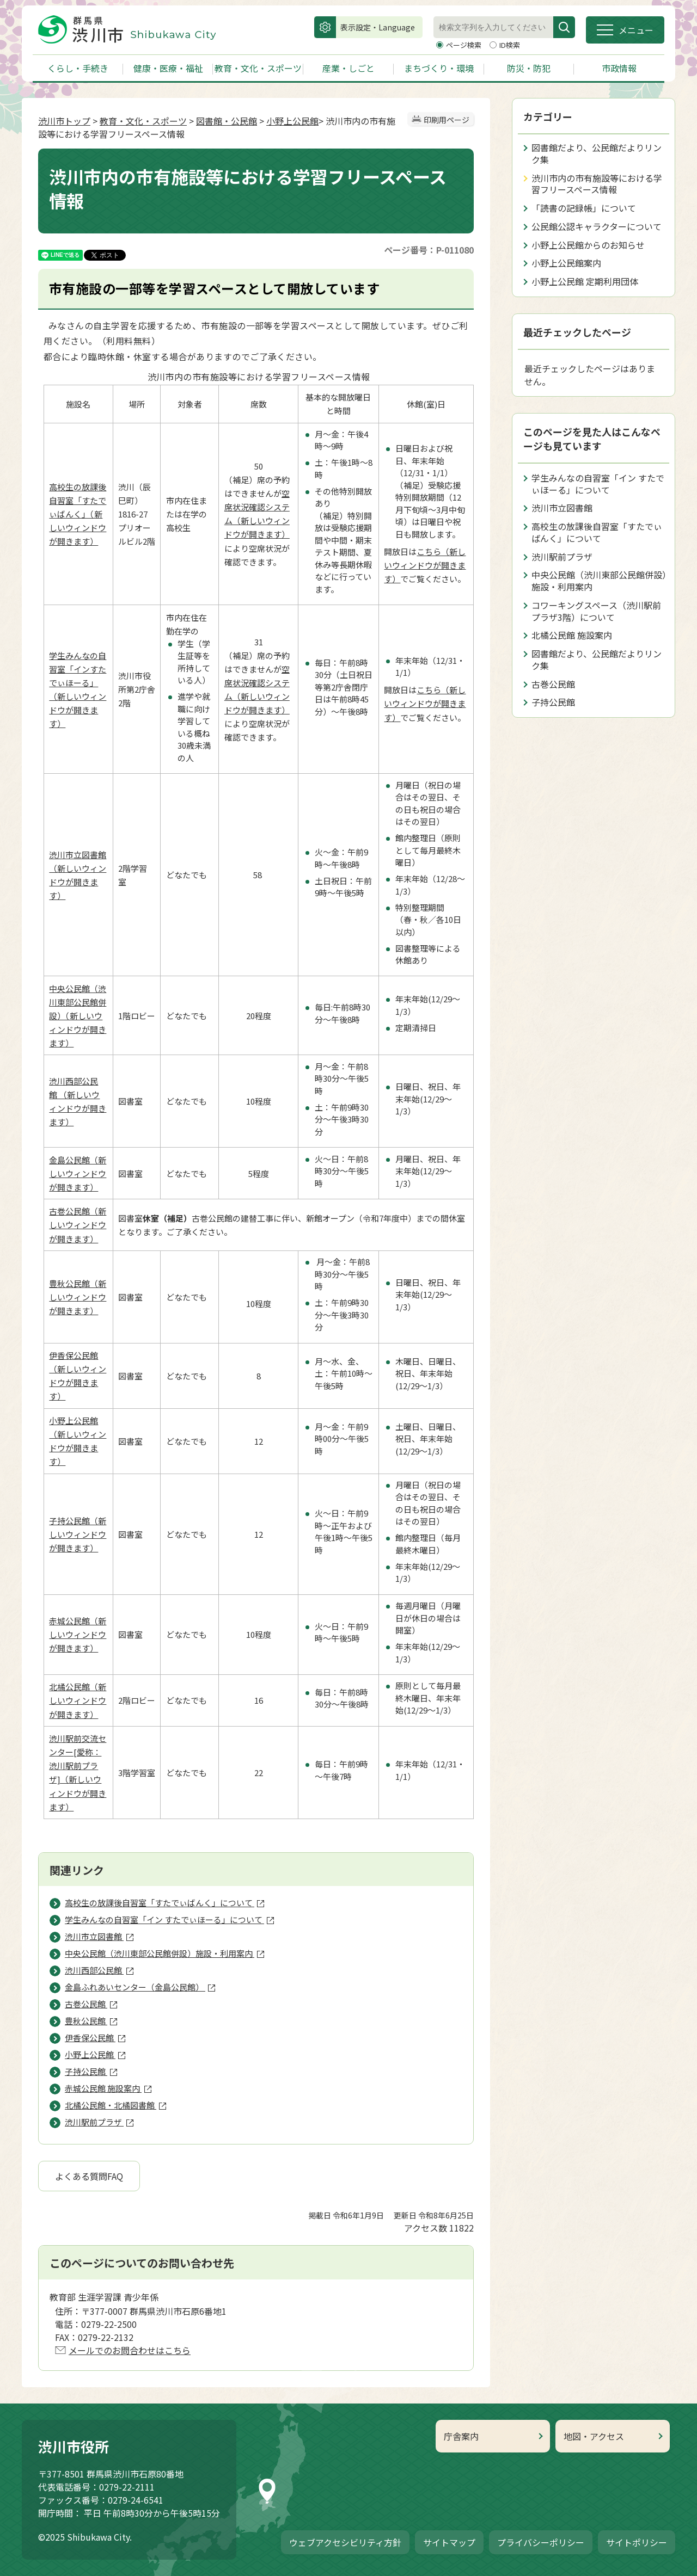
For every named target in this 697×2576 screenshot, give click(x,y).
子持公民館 (553, 701)
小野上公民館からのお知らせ (588, 244)
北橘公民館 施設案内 (571, 635)
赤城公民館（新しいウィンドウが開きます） (77, 1634)
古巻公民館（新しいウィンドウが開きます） (77, 1224)
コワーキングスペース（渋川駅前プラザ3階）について (596, 611)
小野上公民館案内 (566, 262)
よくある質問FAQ (89, 2176)
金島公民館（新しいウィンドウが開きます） (77, 1173)
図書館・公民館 (226, 120)
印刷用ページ (446, 119)
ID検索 (509, 45)
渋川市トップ (64, 120)
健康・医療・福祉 (168, 68)
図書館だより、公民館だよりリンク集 (596, 153)
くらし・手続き (77, 68)
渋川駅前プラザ (561, 556)
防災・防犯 (529, 68)
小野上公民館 (292, 120)
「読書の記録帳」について (583, 207)
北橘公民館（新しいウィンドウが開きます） (77, 1700)
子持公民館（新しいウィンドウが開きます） (77, 1534)
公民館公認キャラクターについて (596, 226)
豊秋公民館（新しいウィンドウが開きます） (77, 1297)
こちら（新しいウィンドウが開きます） (425, 565)
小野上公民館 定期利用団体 (584, 281)
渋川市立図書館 (561, 507)
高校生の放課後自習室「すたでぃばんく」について (596, 532)
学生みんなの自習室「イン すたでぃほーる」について (597, 483)
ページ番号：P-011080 (429, 249)
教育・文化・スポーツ (258, 68)
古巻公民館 (553, 684)
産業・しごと (348, 68)
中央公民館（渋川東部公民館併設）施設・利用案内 (599, 580)
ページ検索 (464, 45)
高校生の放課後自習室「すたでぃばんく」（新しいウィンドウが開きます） (77, 514)
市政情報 (619, 68)
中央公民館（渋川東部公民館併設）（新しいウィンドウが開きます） (77, 1016)
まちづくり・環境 (439, 68)
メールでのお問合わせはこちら (130, 2350)
